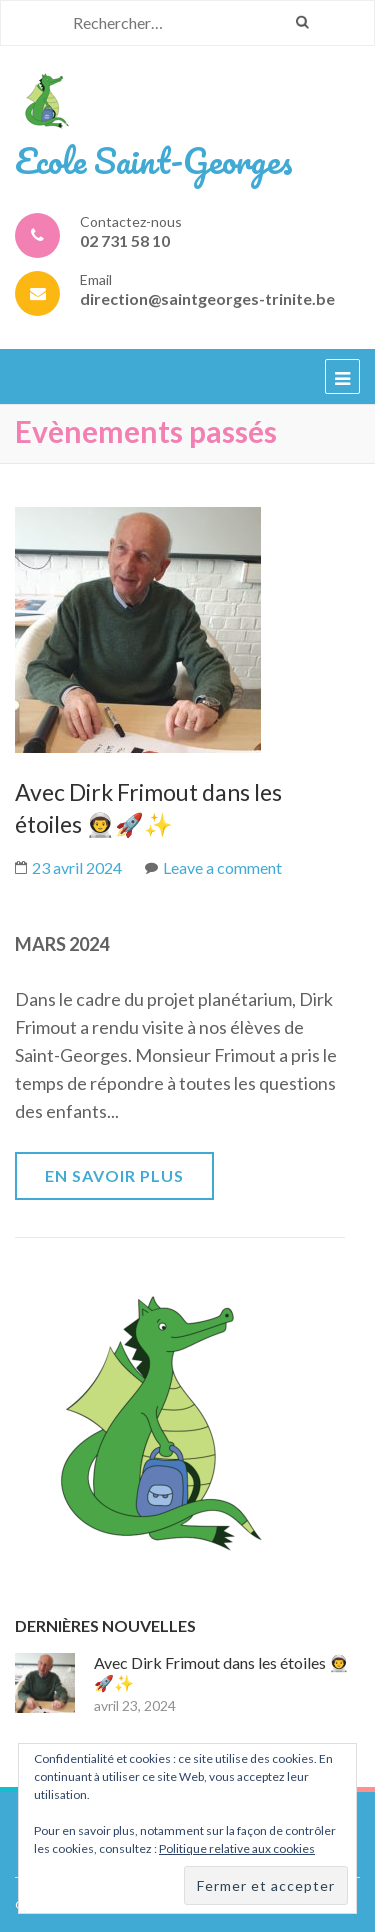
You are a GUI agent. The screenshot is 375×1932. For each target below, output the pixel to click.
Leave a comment (222, 867)
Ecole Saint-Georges (154, 160)
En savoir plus (114, 1175)
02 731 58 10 (125, 240)
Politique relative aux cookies (237, 1848)
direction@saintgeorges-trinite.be (207, 298)
